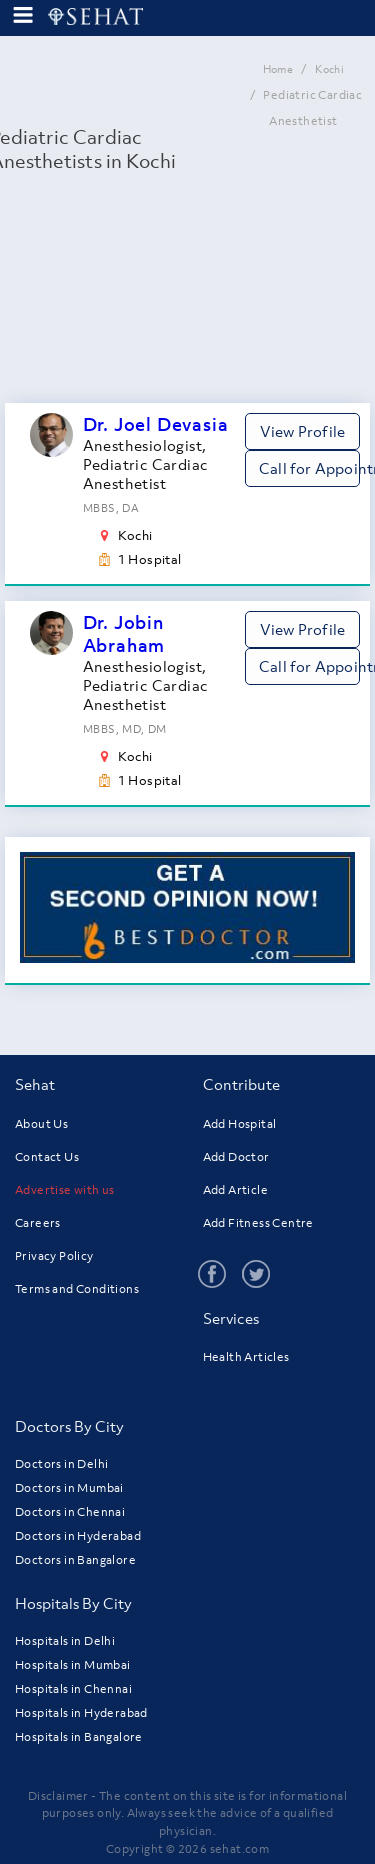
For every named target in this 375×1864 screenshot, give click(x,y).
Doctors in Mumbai (69, 1488)
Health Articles (246, 1357)
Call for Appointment (309, 468)
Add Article (235, 1190)
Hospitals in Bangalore (79, 1737)
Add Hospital (240, 1124)
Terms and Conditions (77, 1289)
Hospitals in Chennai (73, 1689)
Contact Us (47, 1157)
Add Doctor (236, 1157)
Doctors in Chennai (70, 1512)
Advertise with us (65, 1190)
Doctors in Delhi (61, 1464)
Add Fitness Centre (258, 1223)
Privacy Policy (54, 1256)
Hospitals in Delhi (65, 1641)
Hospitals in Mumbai (73, 1665)
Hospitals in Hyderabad (81, 1713)
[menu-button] (23, 15)
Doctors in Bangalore (75, 1560)
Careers (38, 1223)
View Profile (302, 431)
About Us (41, 1124)
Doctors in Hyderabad (78, 1536)
